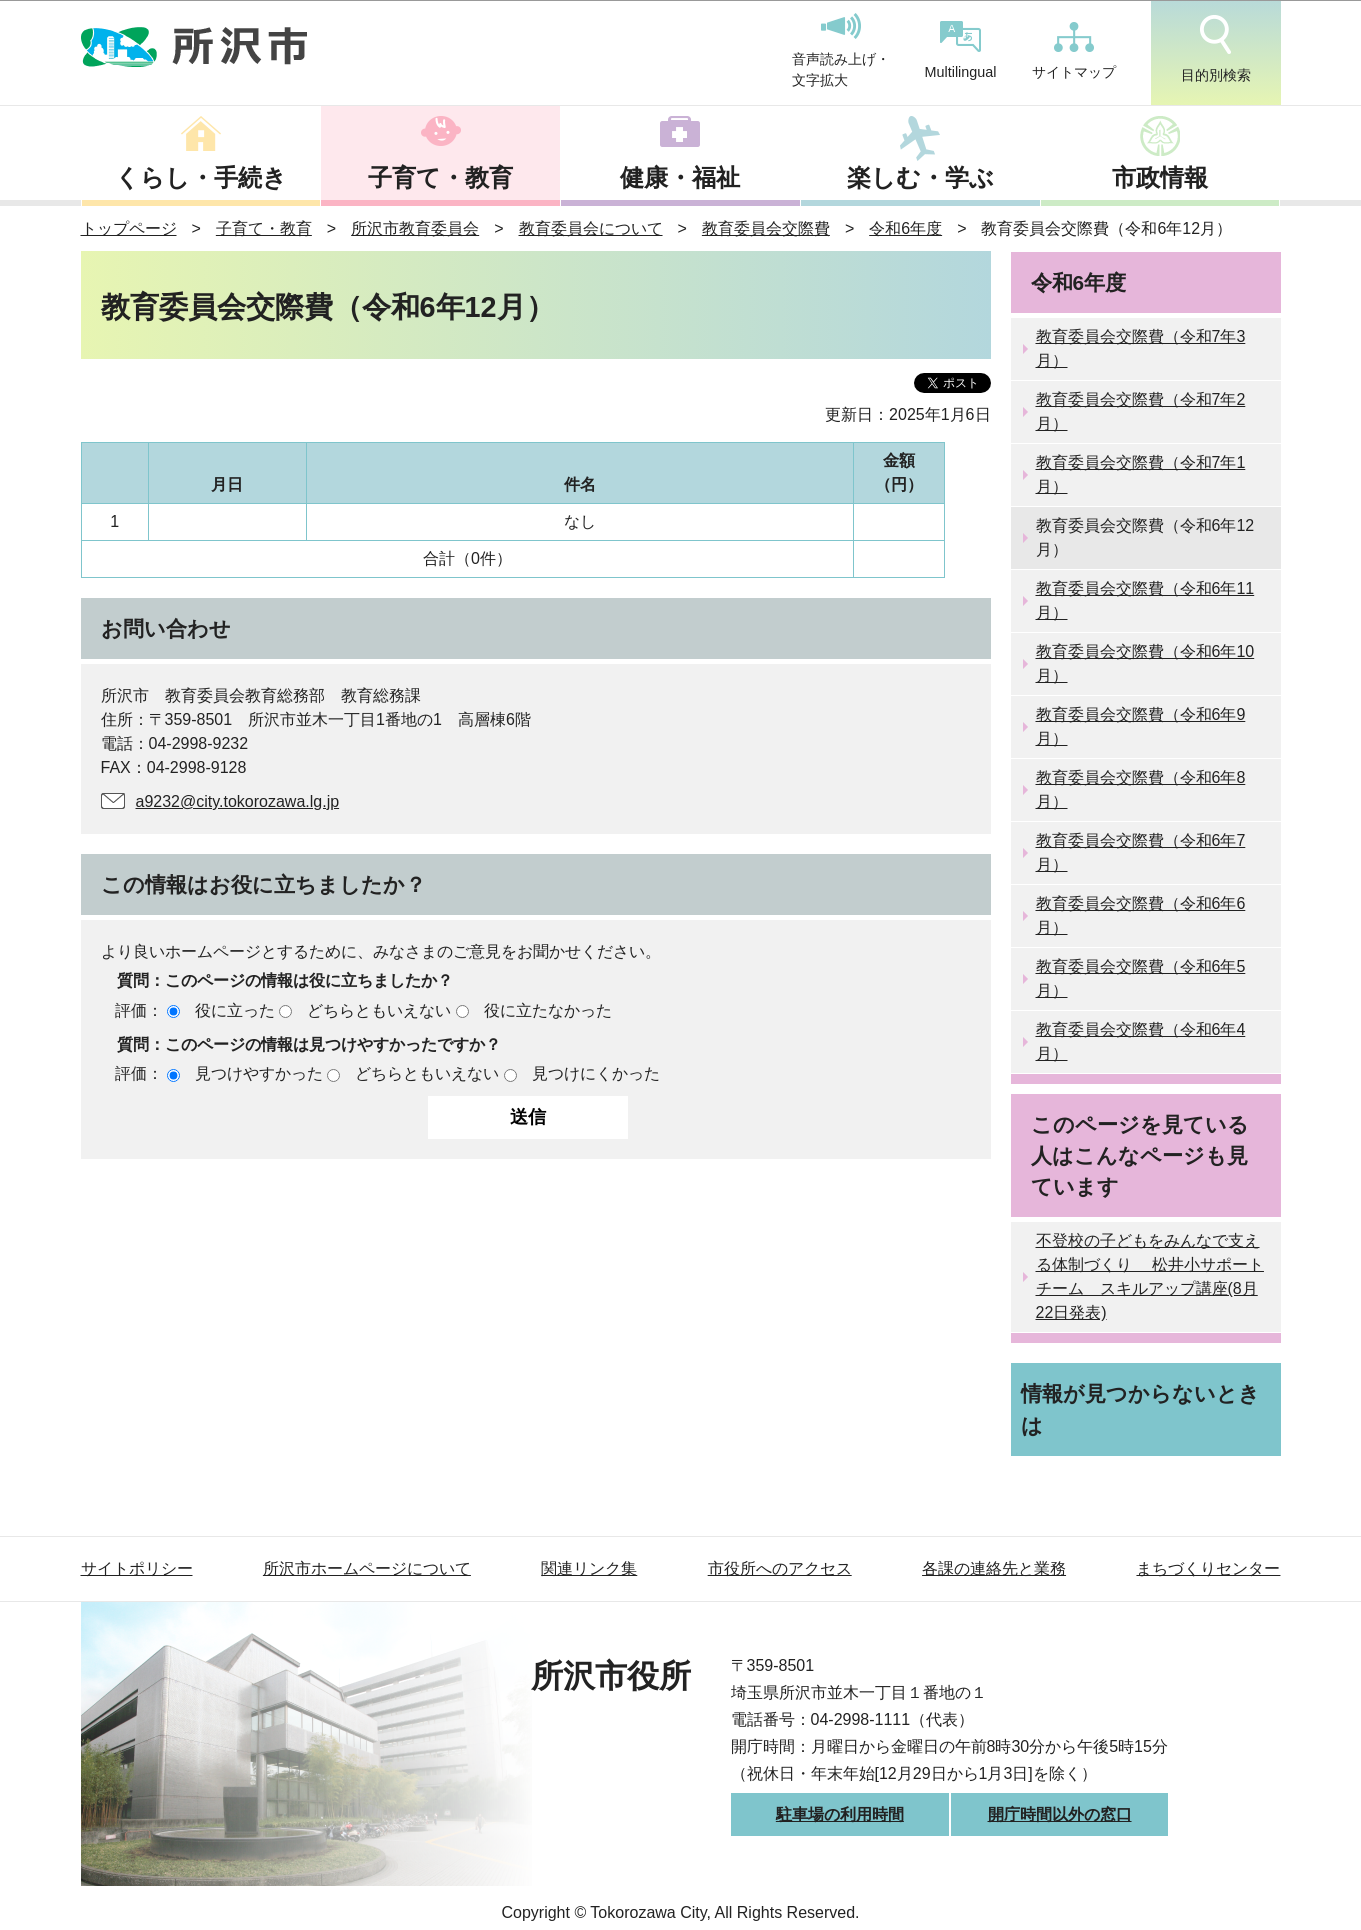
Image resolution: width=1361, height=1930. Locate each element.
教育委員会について (591, 228)
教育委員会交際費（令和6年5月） (1141, 978)
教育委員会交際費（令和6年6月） (1141, 915)
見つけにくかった (596, 1073)
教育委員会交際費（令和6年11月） (1145, 600)
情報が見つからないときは (1140, 1409)
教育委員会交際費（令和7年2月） (1141, 411)
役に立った (235, 1010)
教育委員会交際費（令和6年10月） (1145, 663)
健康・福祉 (680, 177)
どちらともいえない (379, 1010)
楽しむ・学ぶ (920, 177)
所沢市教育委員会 (415, 228)
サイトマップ (1074, 51)
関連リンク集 (589, 1568)
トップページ (129, 228)
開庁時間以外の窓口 (1060, 1814)
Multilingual (961, 50)
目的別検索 (1216, 49)
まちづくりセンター (1208, 1568)
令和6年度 (905, 228)
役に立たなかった (548, 1010)
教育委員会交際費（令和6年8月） (1141, 789)
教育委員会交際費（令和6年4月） (1141, 1041)
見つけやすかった (259, 1073)
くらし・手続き (201, 177)
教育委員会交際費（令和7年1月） (1141, 474)
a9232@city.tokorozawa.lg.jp (238, 801)
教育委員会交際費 (766, 228)
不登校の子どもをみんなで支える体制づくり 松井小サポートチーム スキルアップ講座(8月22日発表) (1150, 1276)
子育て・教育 (440, 177)
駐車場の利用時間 (840, 1814)
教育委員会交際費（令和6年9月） (1141, 726)
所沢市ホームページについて (367, 1568)
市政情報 (1160, 177)
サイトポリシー (137, 1568)
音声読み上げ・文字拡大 (841, 51)
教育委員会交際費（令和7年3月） (1141, 348)
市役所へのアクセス (780, 1568)
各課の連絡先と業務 (994, 1568)
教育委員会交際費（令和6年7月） (1141, 852)
